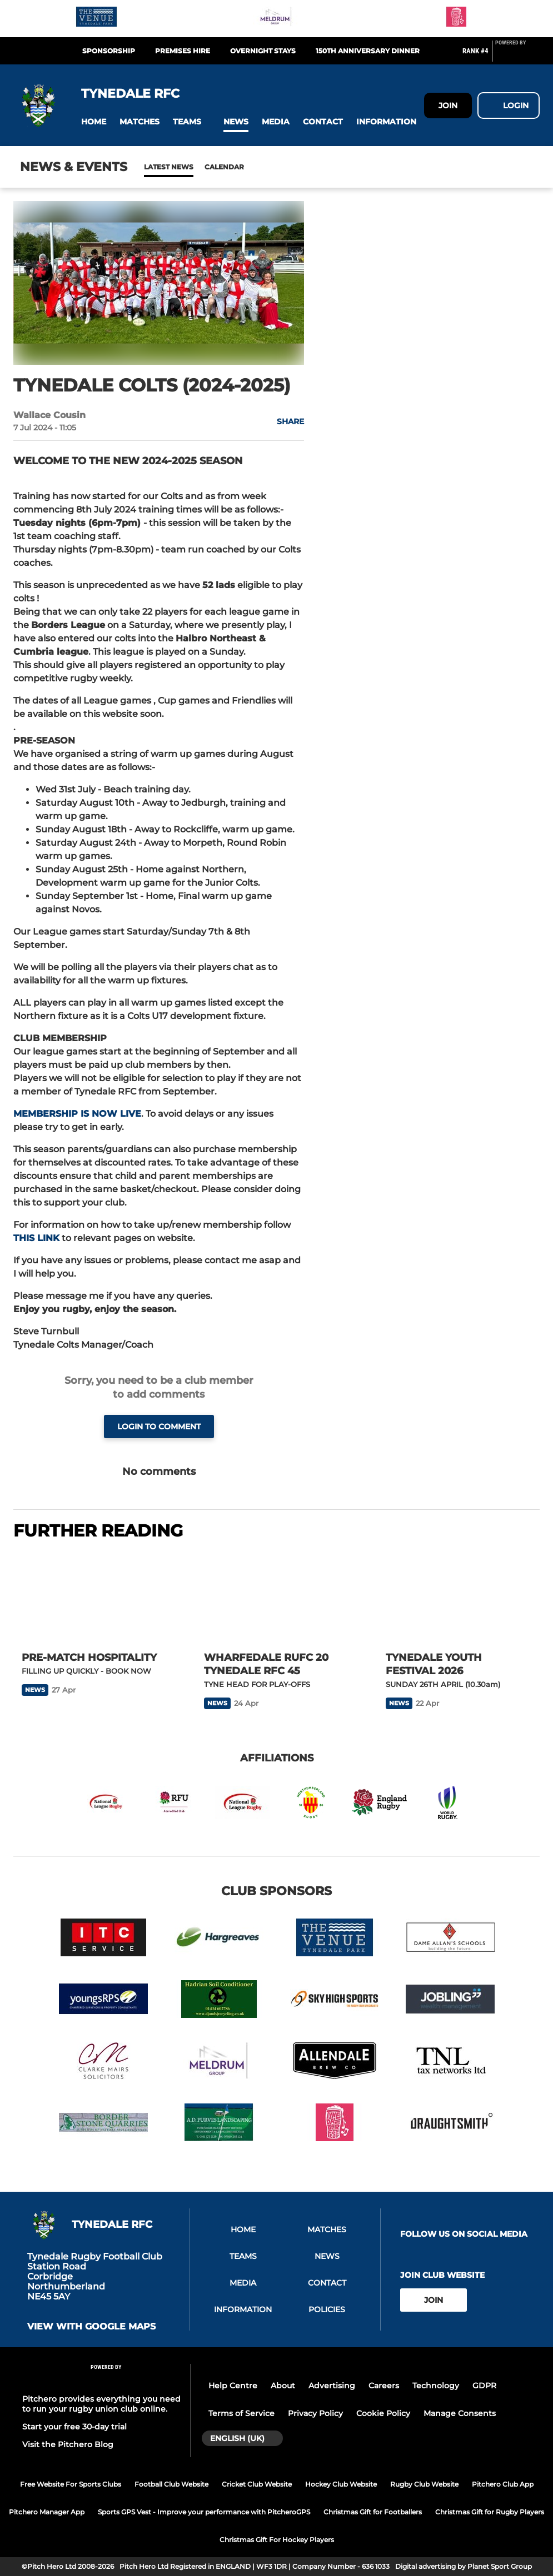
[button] (93, 122)
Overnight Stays (263, 51)
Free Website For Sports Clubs (70, 2484)
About (283, 2386)
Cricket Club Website (257, 2484)
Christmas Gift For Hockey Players (277, 2539)
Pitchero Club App (503, 2484)
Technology (435, 2386)
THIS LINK (36, 1238)
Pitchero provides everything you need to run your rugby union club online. (101, 2404)
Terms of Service (241, 2413)
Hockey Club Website (341, 2484)
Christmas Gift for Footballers (372, 2512)
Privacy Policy (315, 2413)
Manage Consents (460, 2413)
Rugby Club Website (424, 2484)
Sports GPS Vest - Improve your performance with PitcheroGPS (204, 2512)
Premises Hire (182, 51)
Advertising (331, 2386)
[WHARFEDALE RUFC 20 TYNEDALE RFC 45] (277, 1597)
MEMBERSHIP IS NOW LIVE (77, 1113)
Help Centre (232, 2386)
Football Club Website (171, 2484)
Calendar (197, 167)
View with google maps (91, 2327)
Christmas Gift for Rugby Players (489, 2512)
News (155, 167)
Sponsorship (108, 51)
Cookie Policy (383, 2413)
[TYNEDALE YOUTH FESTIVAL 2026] (458, 1597)
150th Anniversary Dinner (368, 51)
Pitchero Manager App (46, 2512)
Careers (383, 2386)
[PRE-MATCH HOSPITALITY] (94, 1597)
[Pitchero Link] (517, 55)
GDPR (484, 2386)
